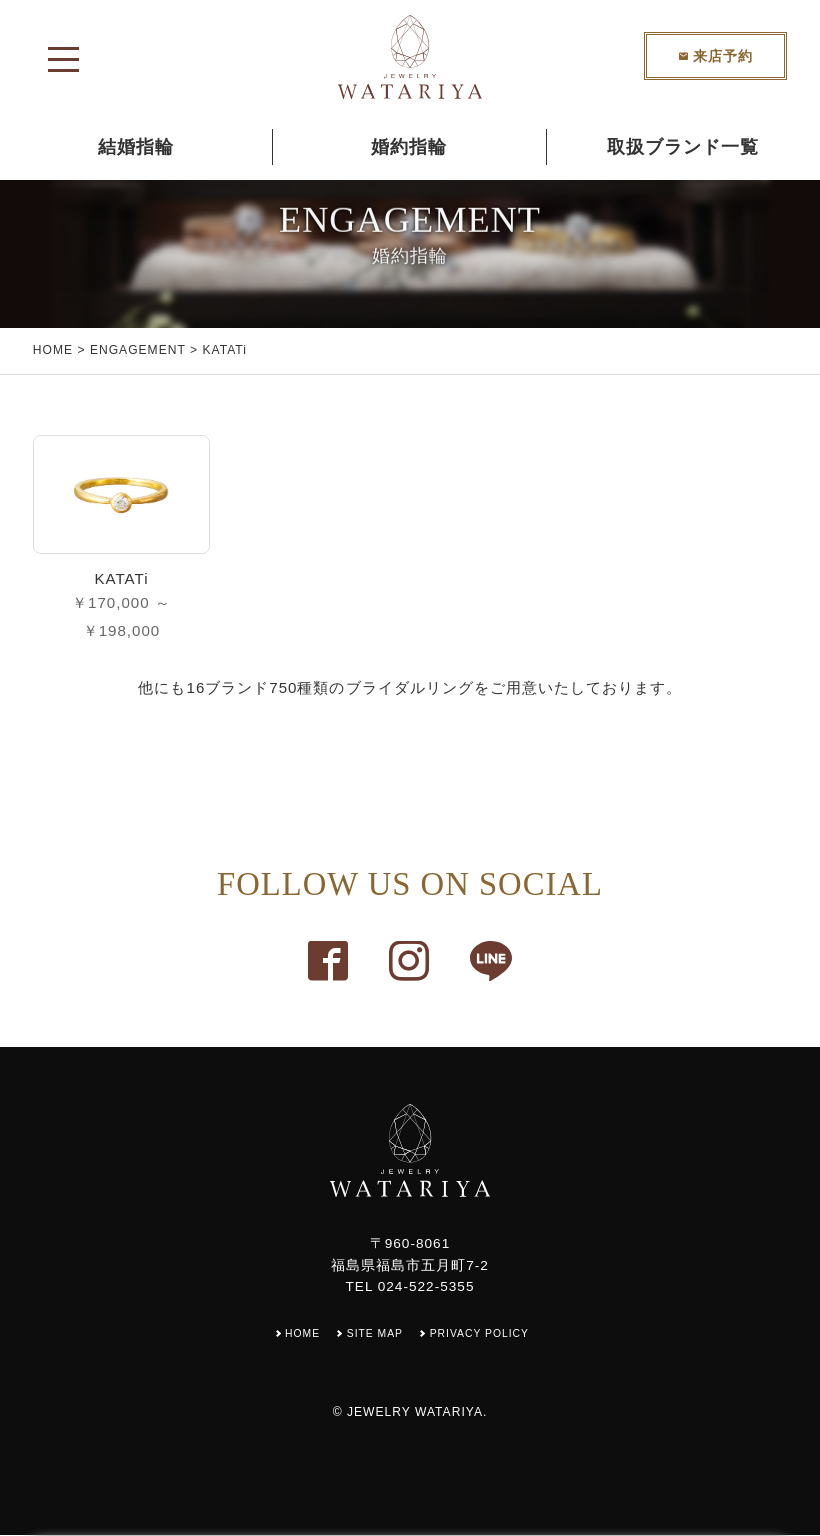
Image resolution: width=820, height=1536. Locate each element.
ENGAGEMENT (138, 350)
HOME (53, 350)
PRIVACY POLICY (482, 1334)
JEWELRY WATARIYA (415, 1413)
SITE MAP (373, 1334)
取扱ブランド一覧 (683, 147)
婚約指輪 (409, 147)
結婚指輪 (136, 147)
